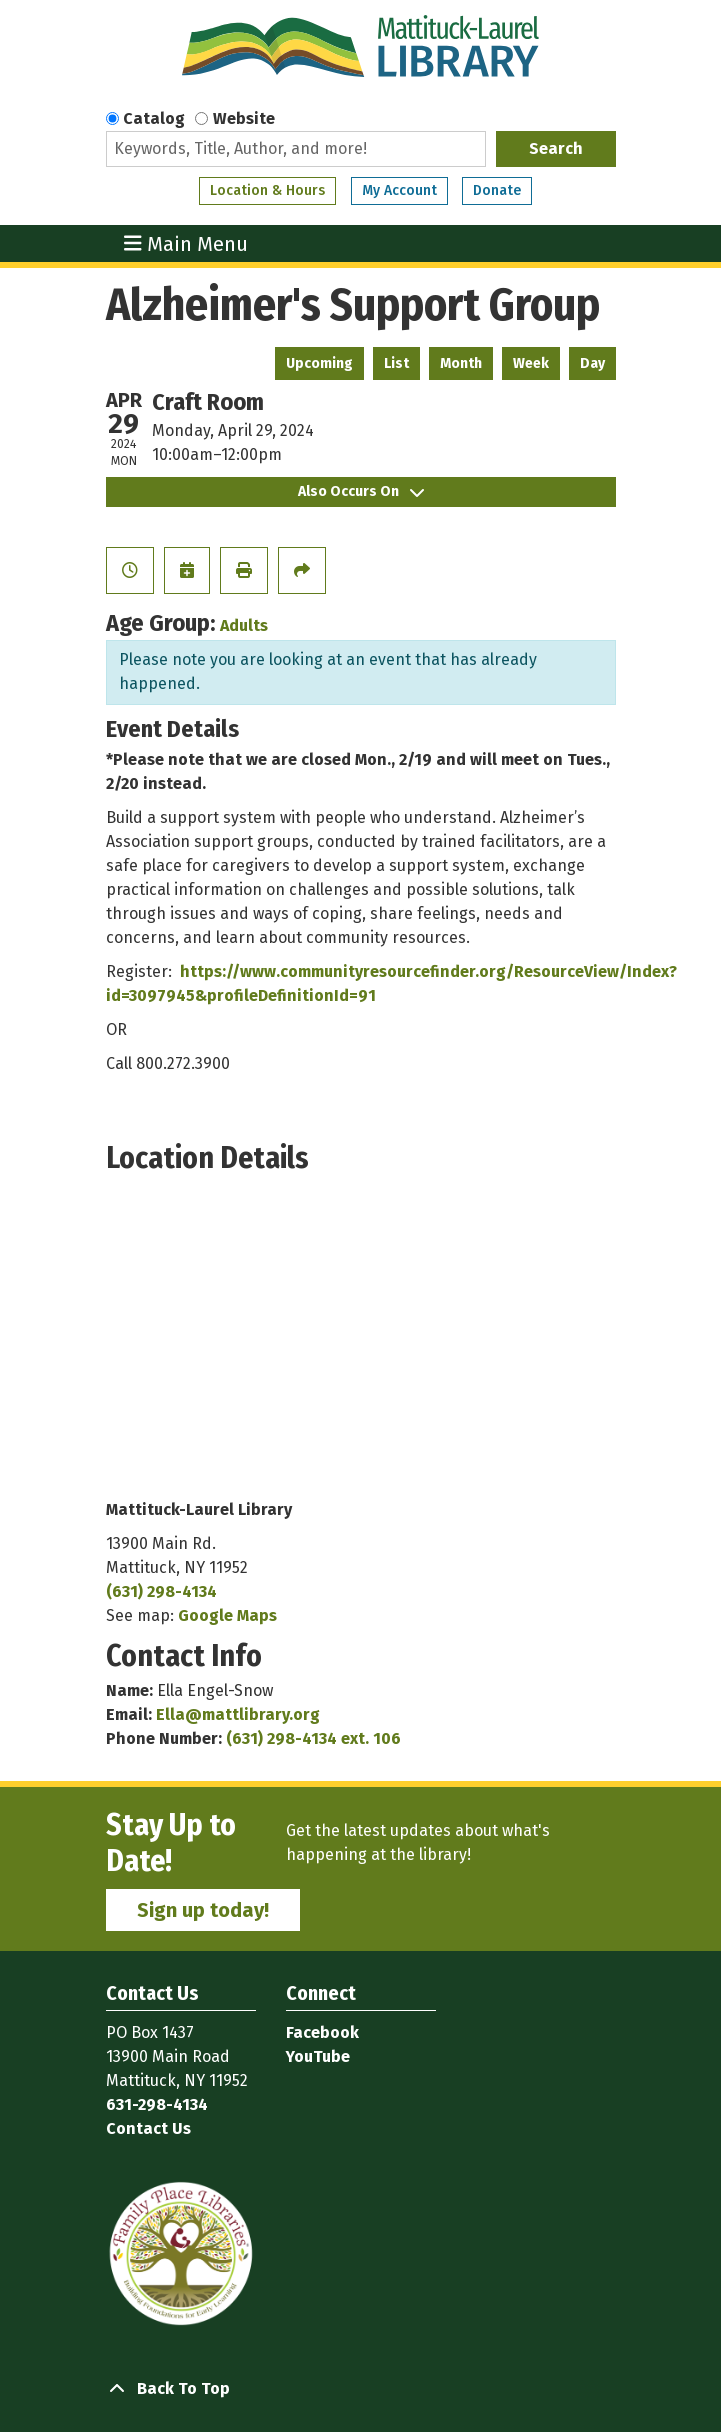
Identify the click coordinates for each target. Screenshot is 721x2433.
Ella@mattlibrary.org (238, 1714)
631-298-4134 (157, 2104)
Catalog (154, 118)
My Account (399, 190)
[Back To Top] (361, 2389)
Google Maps (227, 1615)
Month (461, 363)
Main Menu (186, 243)
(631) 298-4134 (161, 1591)
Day (592, 363)
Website (244, 118)
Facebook (322, 2032)
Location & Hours (267, 190)
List (396, 363)
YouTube (318, 2056)
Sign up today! (203, 1910)
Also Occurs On (361, 491)
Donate (497, 190)
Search (556, 148)
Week (531, 363)
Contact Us (148, 2128)
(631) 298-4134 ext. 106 (313, 1738)
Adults (244, 625)
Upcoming (319, 363)
